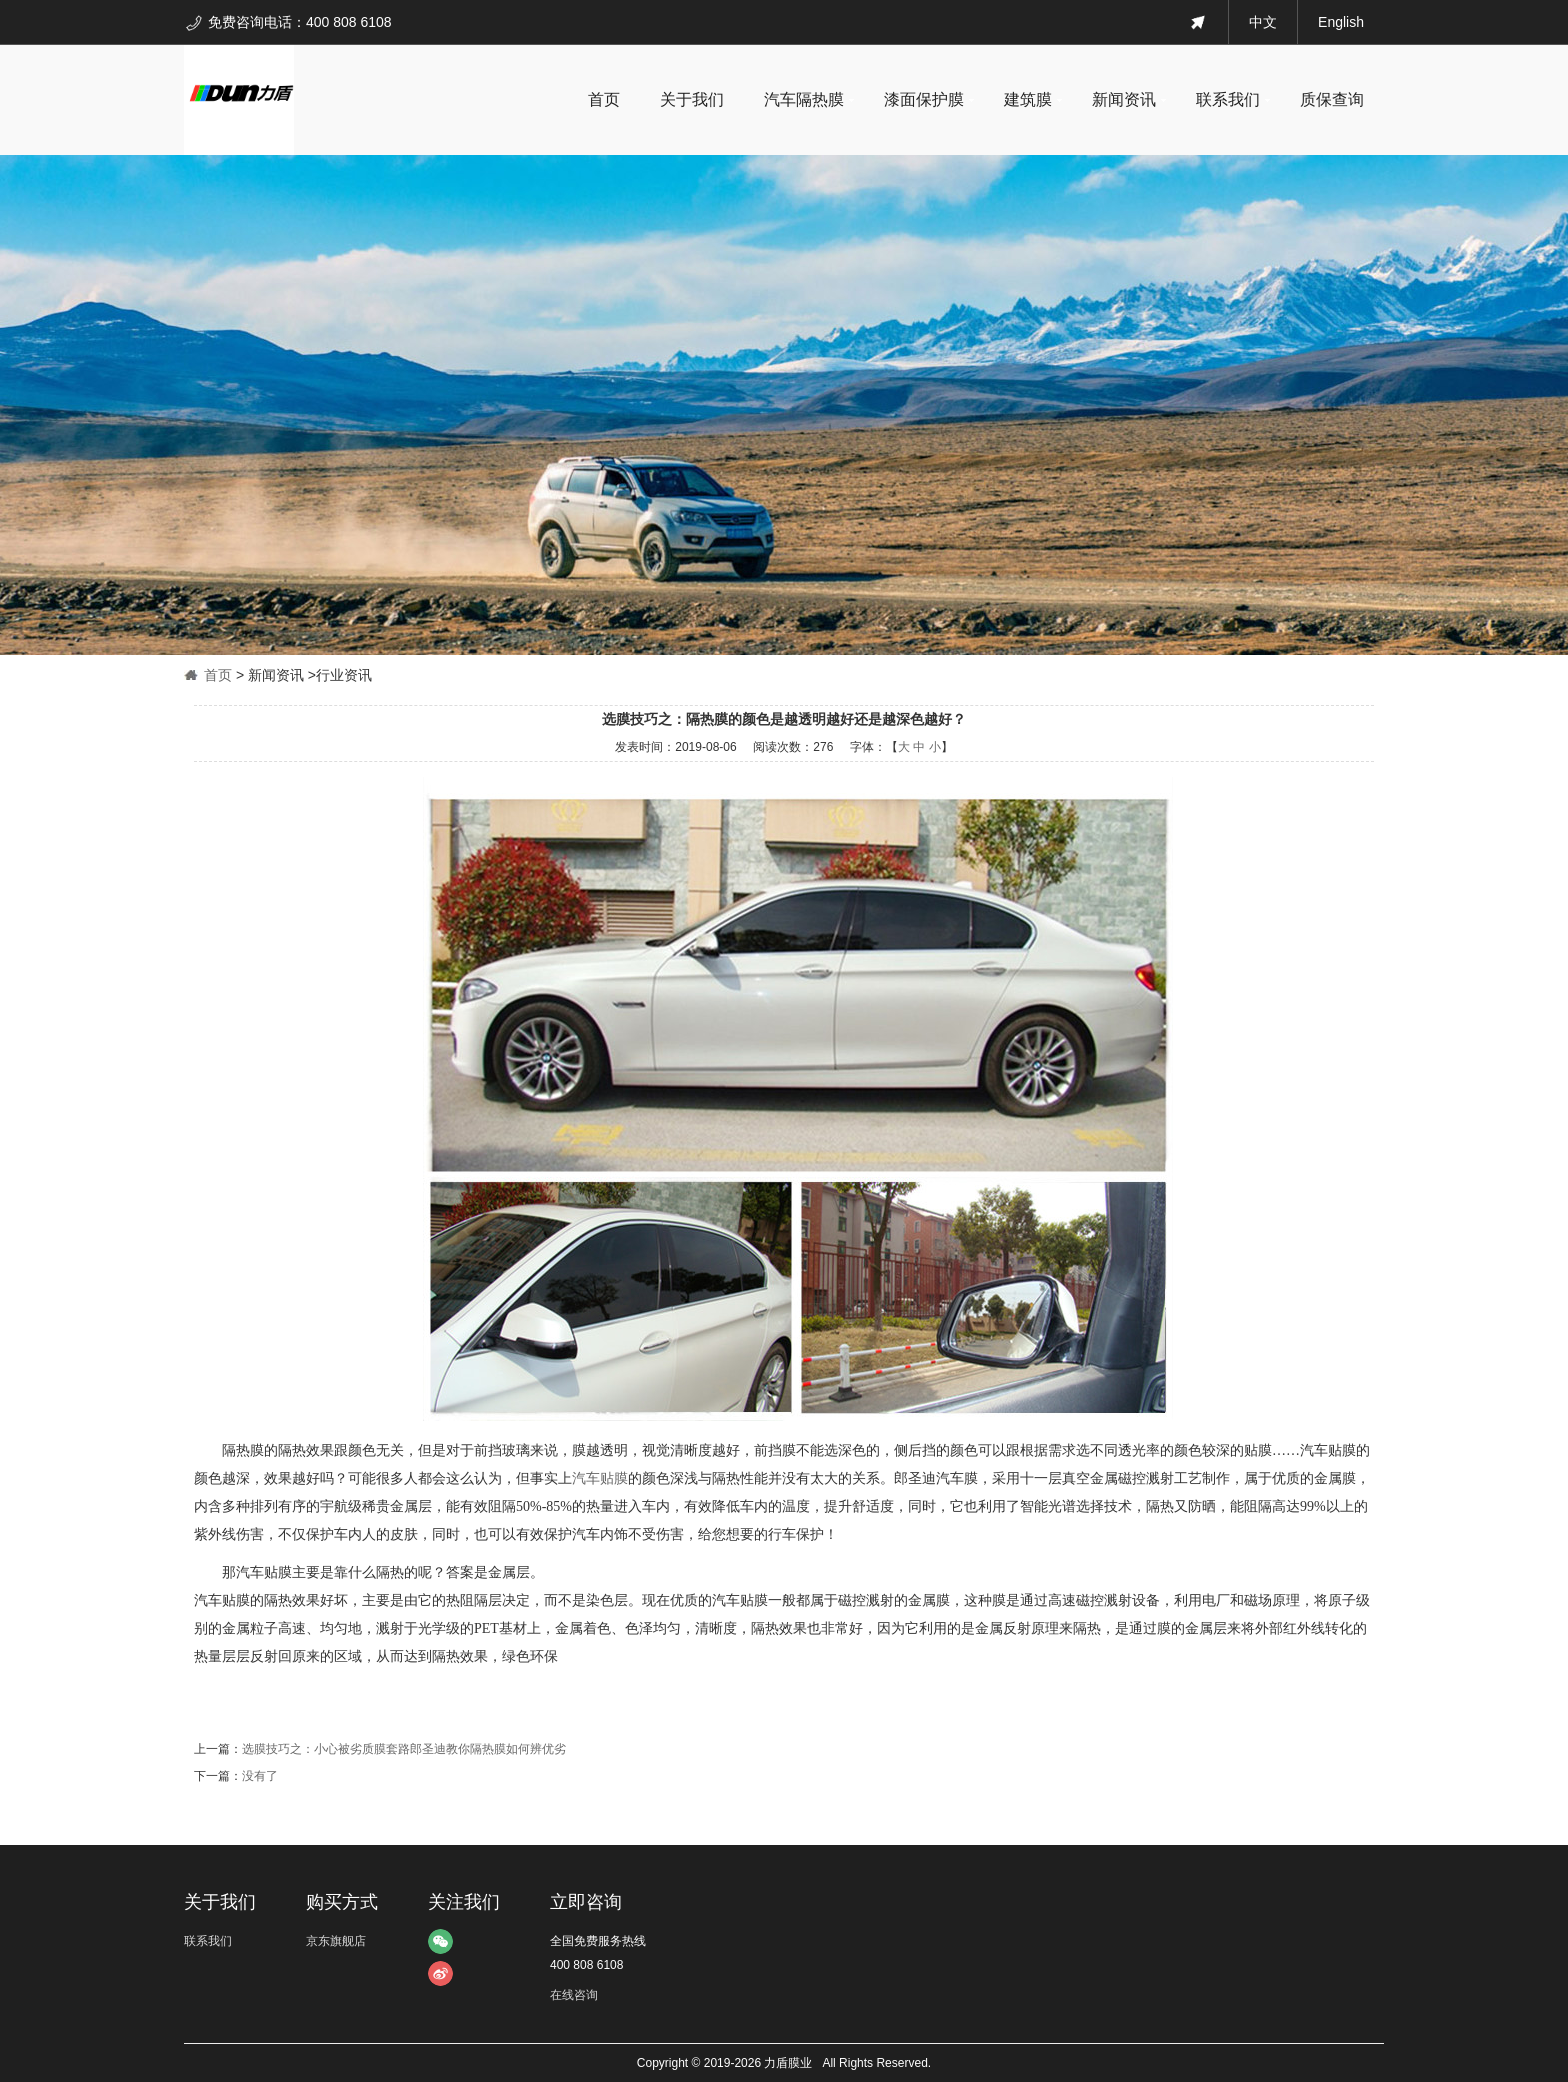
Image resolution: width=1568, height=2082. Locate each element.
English (1341, 22)
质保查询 (1332, 99)
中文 (1263, 22)
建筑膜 (1028, 99)
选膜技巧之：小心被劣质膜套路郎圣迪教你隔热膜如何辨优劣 (404, 1749)
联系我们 (1228, 99)
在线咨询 (574, 1995)
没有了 (260, 1776)
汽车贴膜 (600, 1478)
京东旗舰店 (336, 1941)
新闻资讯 (1124, 99)
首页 (604, 99)
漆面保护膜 (924, 99)
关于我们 (692, 99)
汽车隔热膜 (804, 99)
